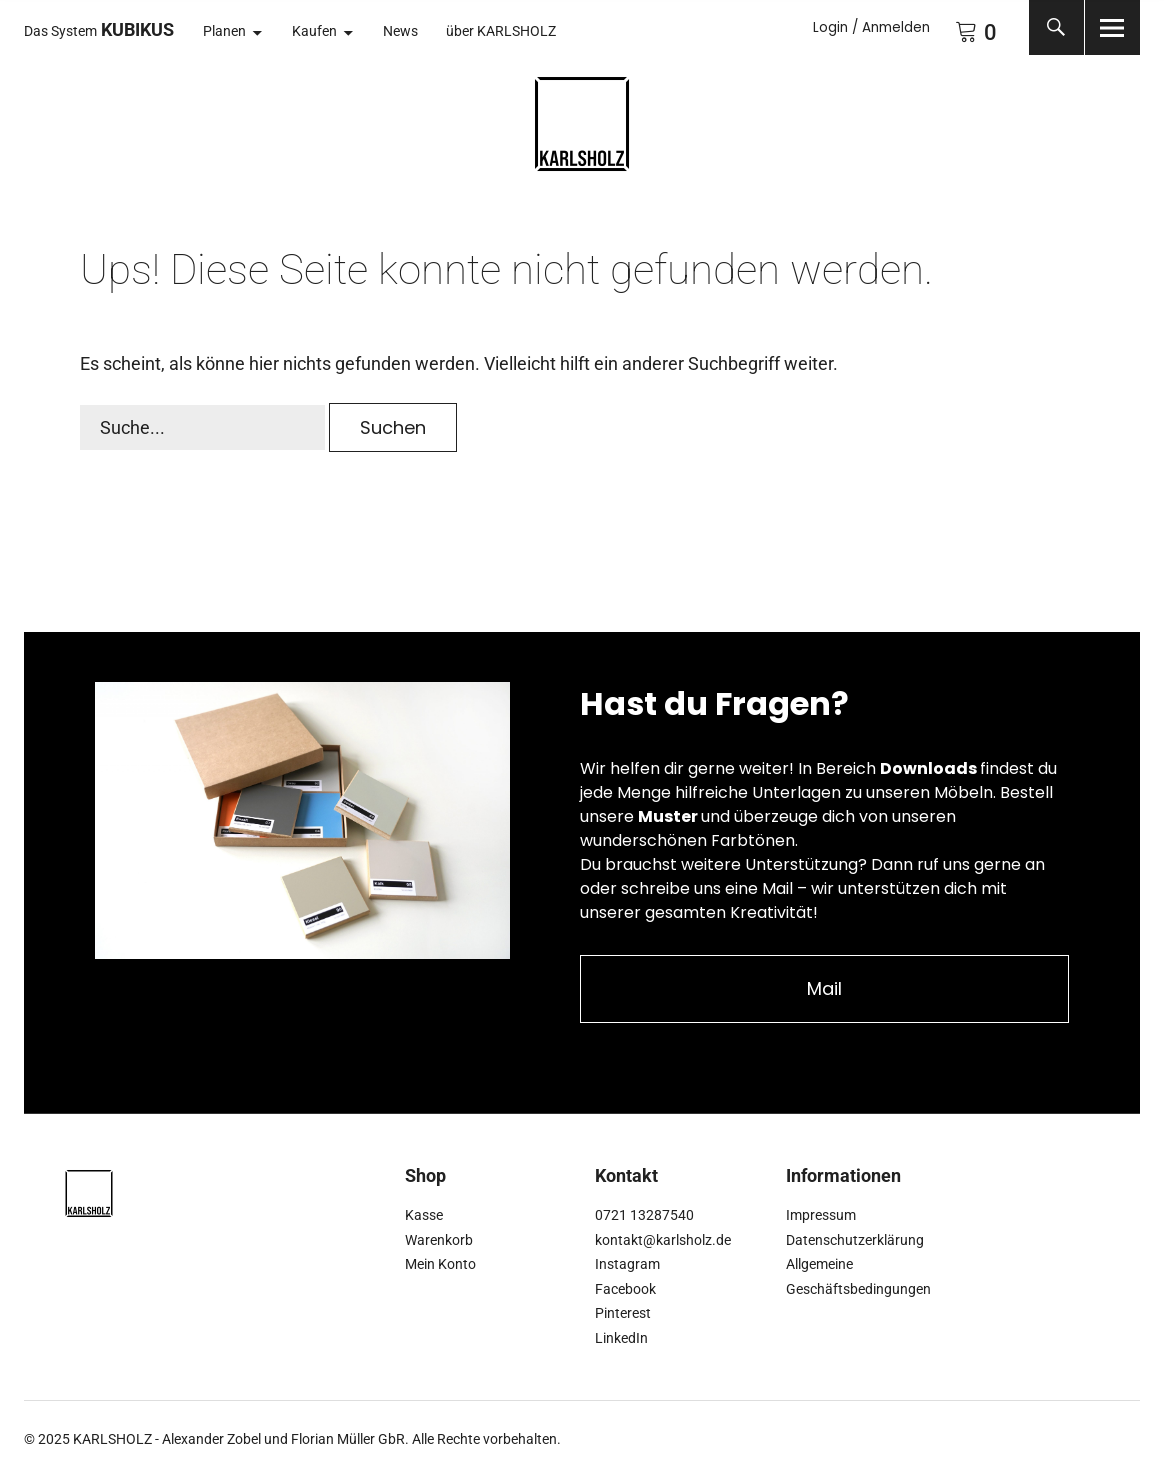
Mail (824, 988)
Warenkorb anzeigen (955, 27)
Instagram (627, 1264)
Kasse (424, 1215)
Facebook (625, 1289)
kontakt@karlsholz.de (663, 1240)
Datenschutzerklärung (855, 1240)
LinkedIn (621, 1338)
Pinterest (623, 1313)
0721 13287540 (644, 1215)
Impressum (821, 1215)
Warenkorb (439, 1240)
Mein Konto (440, 1264)
